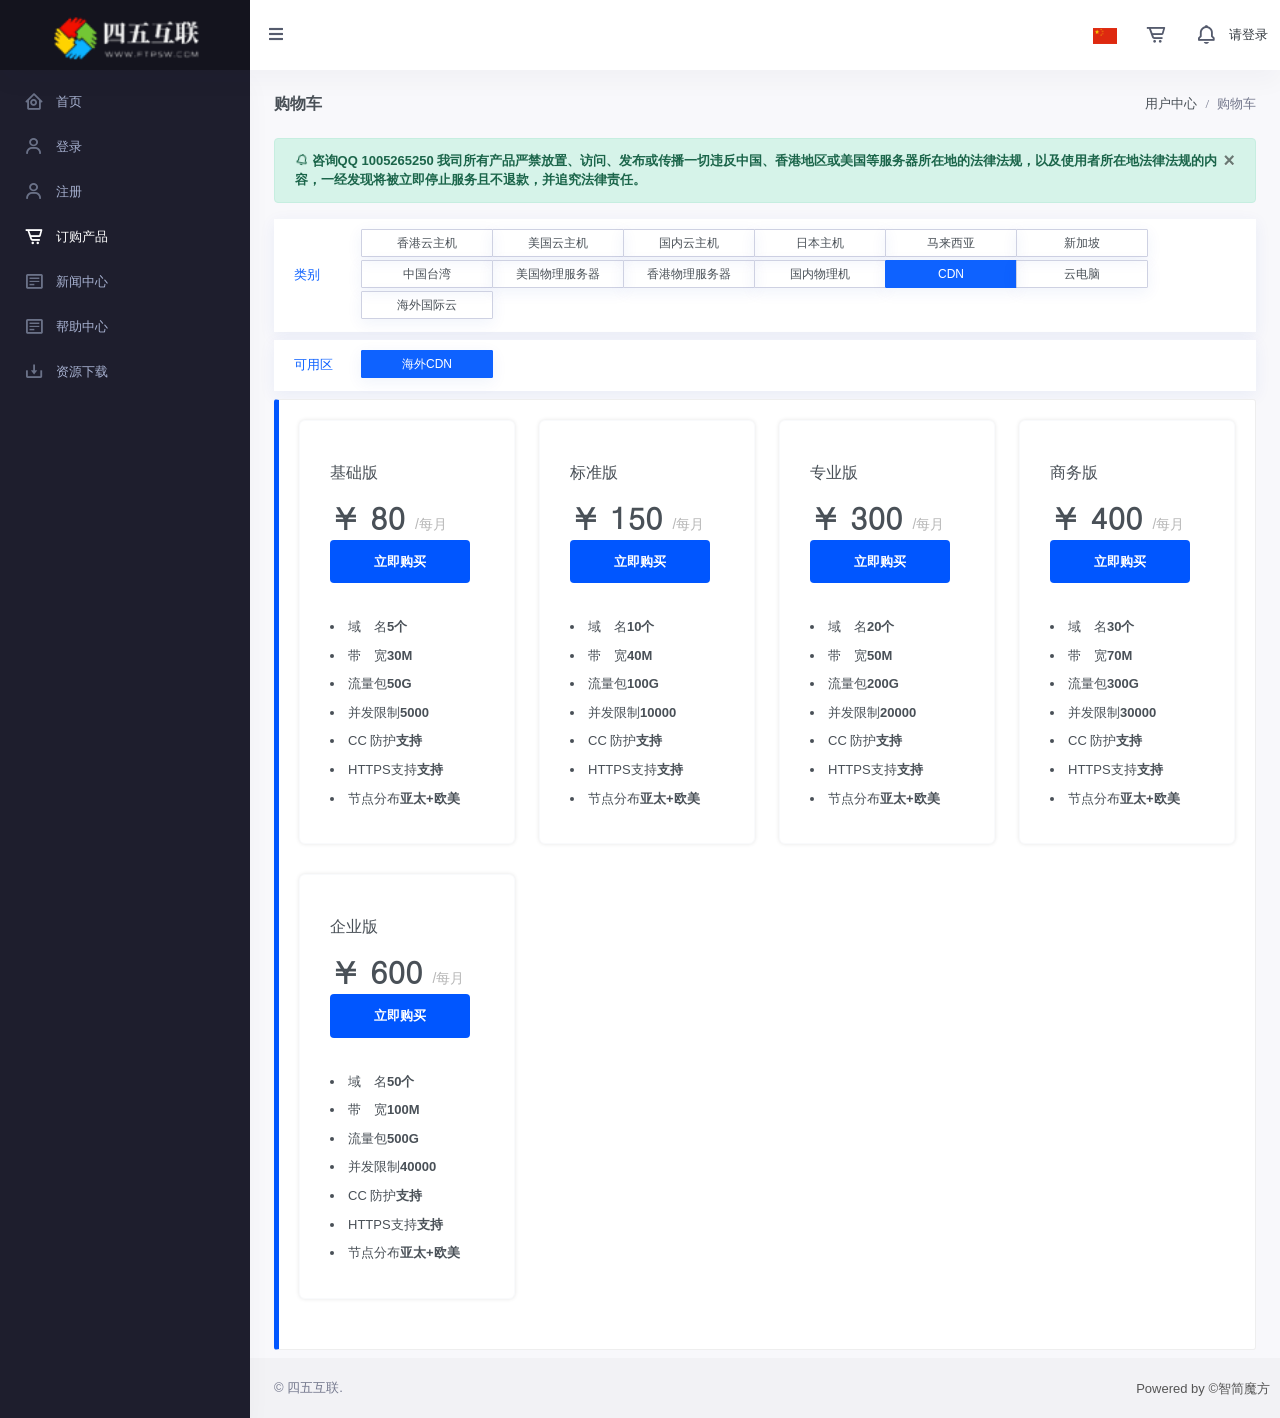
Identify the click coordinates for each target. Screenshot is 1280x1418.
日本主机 (820, 243)
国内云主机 (689, 243)
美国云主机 (558, 243)
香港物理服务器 (689, 274)
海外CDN (427, 364)
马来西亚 (951, 243)
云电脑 (1082, 274)
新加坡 (1082, 243)
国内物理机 (820, 274)
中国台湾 (427, 274)
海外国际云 (427, 305)
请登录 (1248, 34)
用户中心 (1171, 103)
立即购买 (400, 561)
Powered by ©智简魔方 (1203, 1388)
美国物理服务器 (558, 274)
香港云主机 (427, 243)
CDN (951, 274)
